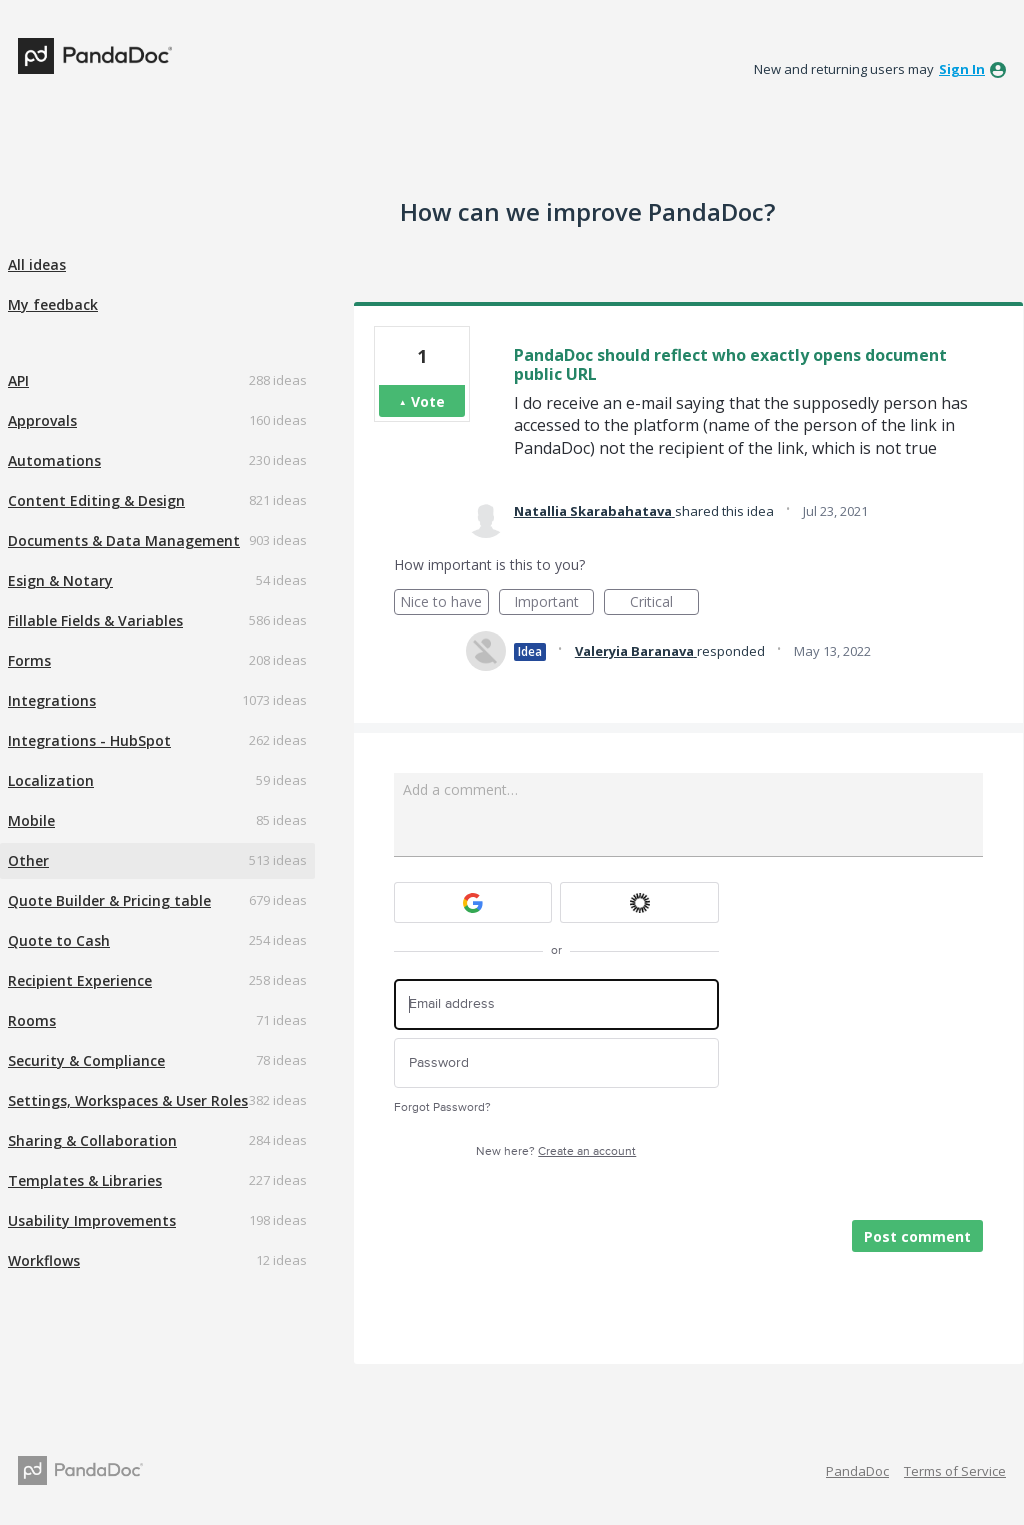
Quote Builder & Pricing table (109, 900)
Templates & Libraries (85, 1180)
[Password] (556, 1063)
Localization (51, 780)
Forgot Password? (442, 1107)
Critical (664, 603)
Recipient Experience (80, 980)
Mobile (31, 820)
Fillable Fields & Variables (95, 620)
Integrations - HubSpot (89, 740)
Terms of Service (955, 1471)
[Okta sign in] (639, 902)
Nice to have (444, 603)
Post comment (917, 1236)
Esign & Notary (60, 580)
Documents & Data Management (124, 540)
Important (554, 603)
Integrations (52, 700)
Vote (428, 401)
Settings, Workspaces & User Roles (128, 1100)
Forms (29, 660)
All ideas (37, 264)
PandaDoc (857, 1471)
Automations (54, 460)
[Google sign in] (473, 902)
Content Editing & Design (96, 500)
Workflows (44, 1260)
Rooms (32, 1020)
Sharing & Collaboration (92, 1140)
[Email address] (556, 1004)
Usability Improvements (92, 1220)
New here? (556, 1151)
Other (28, 860)
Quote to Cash (59, 940)
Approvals (42, 420)
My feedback (53, 304)
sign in (962, 69)
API (18, 380)
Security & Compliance (86, 1060)
